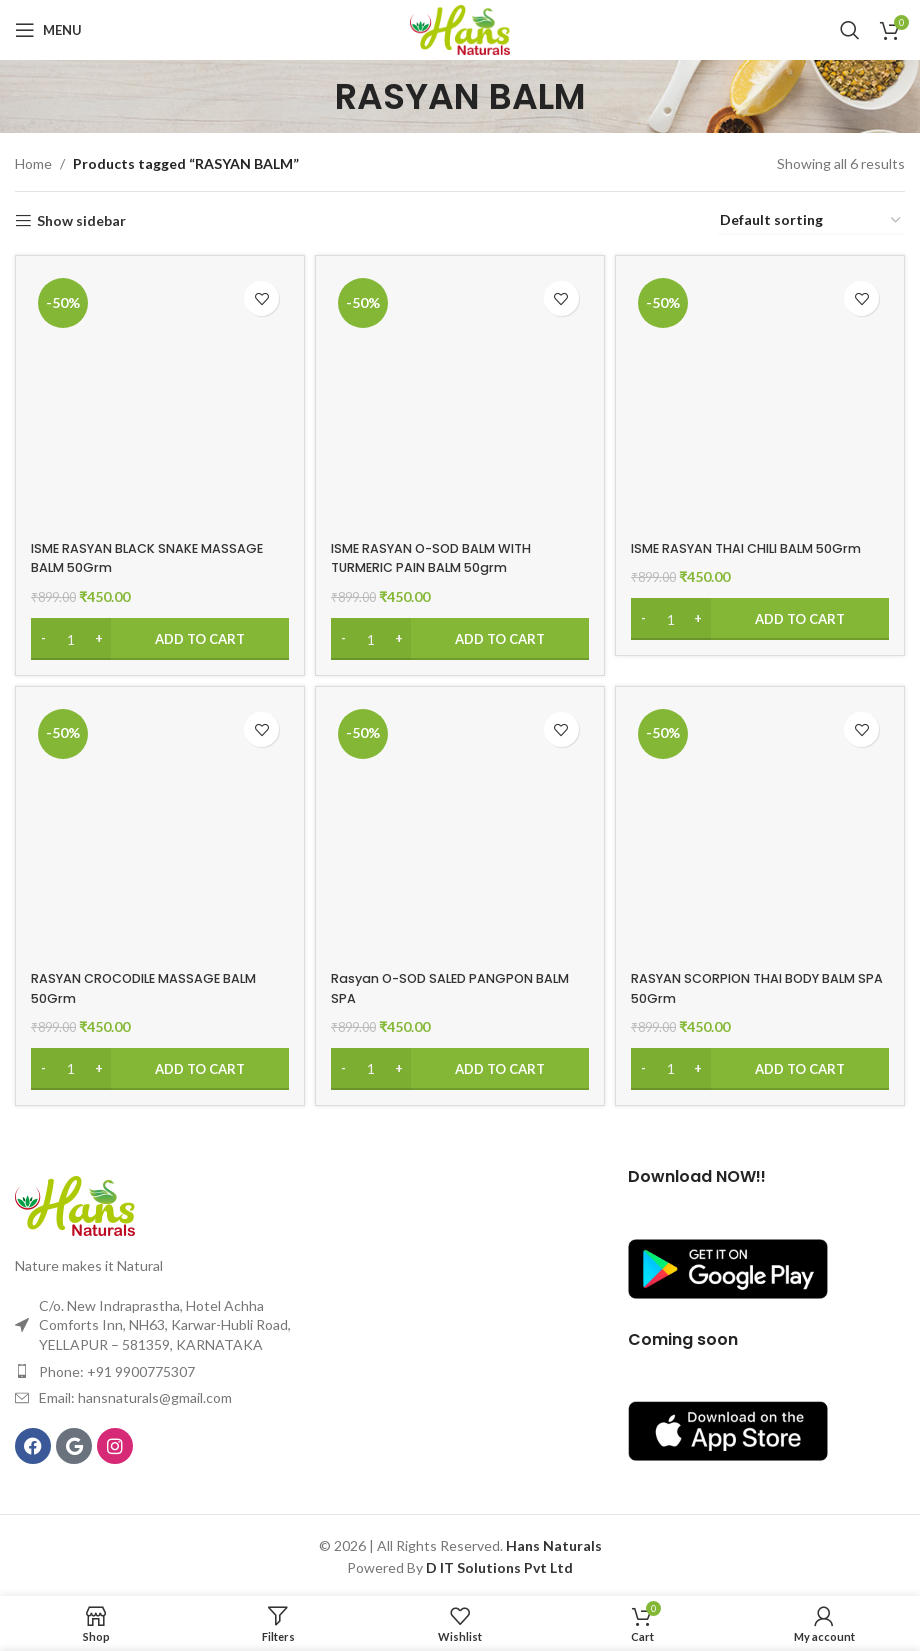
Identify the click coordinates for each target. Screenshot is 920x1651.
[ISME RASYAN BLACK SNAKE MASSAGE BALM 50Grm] (156, 396)
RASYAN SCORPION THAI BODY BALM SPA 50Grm (744, 985)
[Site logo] (460, 28)
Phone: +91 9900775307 (117, 1367)
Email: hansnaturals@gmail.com (135, 1394)
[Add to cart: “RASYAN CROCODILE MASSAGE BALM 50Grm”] (156, 1066)
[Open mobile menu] (48, 30)
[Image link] (75, 1200)
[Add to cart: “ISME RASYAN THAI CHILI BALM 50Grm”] (763, 632)
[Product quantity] (71, 632)
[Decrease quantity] (43, 632)
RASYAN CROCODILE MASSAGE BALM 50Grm (137, 985)
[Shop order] (811, 221)
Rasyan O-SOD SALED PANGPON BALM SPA (447, 985)
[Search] (850, 30)
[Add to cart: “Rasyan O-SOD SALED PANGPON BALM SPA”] (459, 1066)
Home (33, 163)
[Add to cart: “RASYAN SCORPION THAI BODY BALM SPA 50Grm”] (763, 1066)
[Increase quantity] (98, 632)
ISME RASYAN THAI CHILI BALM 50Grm (741, 551)
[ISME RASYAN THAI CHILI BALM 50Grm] (763, 396)
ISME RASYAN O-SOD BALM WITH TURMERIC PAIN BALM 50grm (447, 551)
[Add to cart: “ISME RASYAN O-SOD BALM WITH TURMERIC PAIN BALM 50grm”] (459, 632)
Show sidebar (81, 221)
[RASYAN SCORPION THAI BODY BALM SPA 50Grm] (763, 830)
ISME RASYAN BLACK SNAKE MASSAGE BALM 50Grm (124, 551)
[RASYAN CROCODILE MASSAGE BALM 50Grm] (156, 830)
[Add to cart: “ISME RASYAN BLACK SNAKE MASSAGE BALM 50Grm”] (156, 632)
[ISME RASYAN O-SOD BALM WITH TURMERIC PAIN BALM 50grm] (459, 396)
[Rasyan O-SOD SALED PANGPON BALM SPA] (459, 830)
